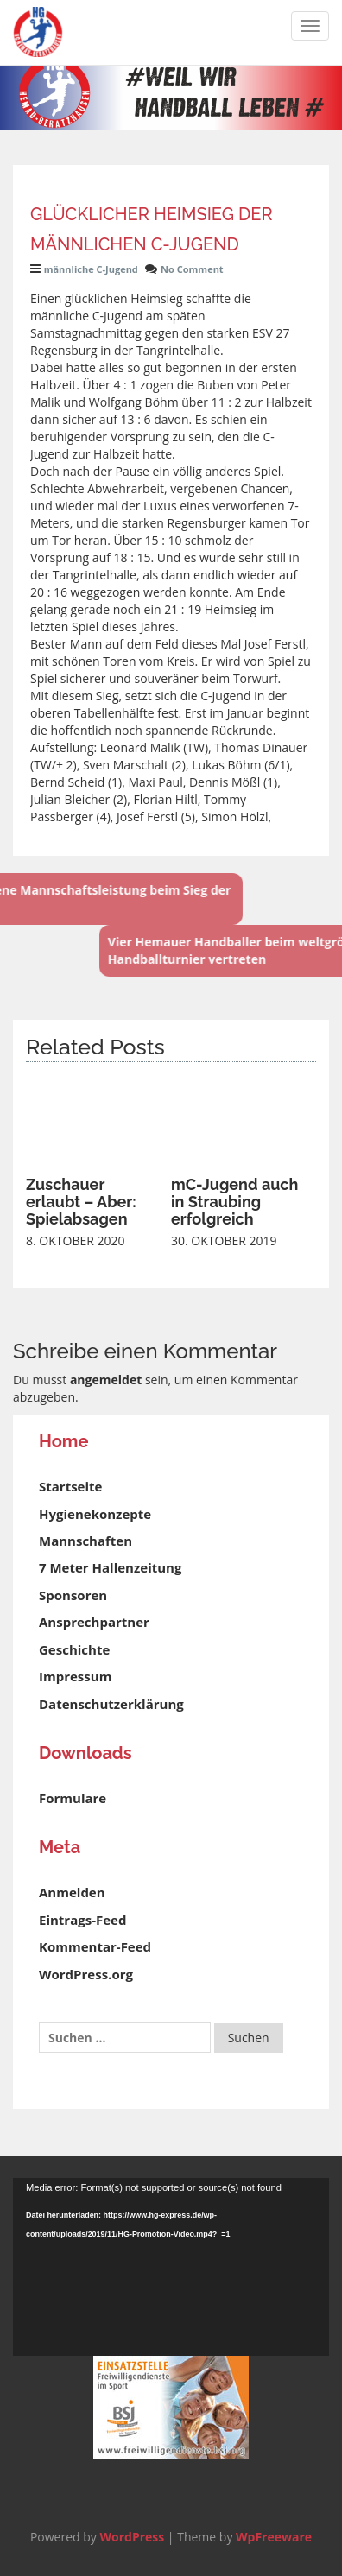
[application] (171, 2267)
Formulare (72, 1798)
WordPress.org (86, 1974)
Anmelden (72, 1892)
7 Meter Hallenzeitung (110, 1567)
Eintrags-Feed (82, 1919)
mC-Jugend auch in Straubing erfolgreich (234, 1201)
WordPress (131, 2537)
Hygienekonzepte (95, 1513)
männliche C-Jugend (91, 269)
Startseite (70, 1486)
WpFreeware (274, 2537)
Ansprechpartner (94, 1621)
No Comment (192, 269)
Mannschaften (85, 1540)
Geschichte (74, 1649)
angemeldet (106, 1379)
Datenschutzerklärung (111, 1703)
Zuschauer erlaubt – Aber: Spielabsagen (81, 1201)
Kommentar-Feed (95, 1946)
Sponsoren (73, 1595)
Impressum (75, 1676)
